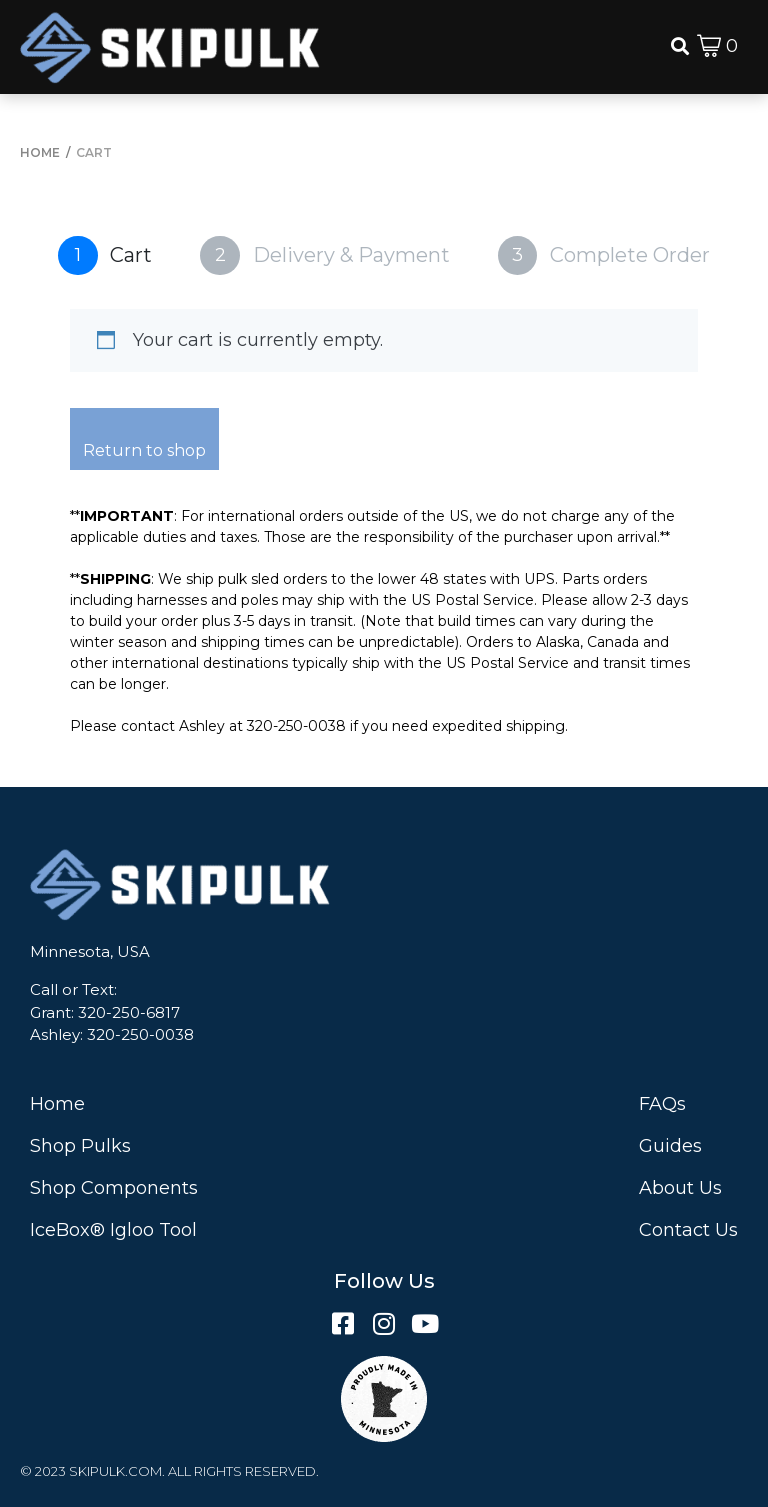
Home (57, 1104)
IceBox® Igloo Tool (113, 1230)
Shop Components (114, 1188)
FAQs (662, 1104)
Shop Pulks (80, 1146)
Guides (670, 1146)
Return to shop (144, 450)
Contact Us (688, 1230)
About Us (680, 1188)
